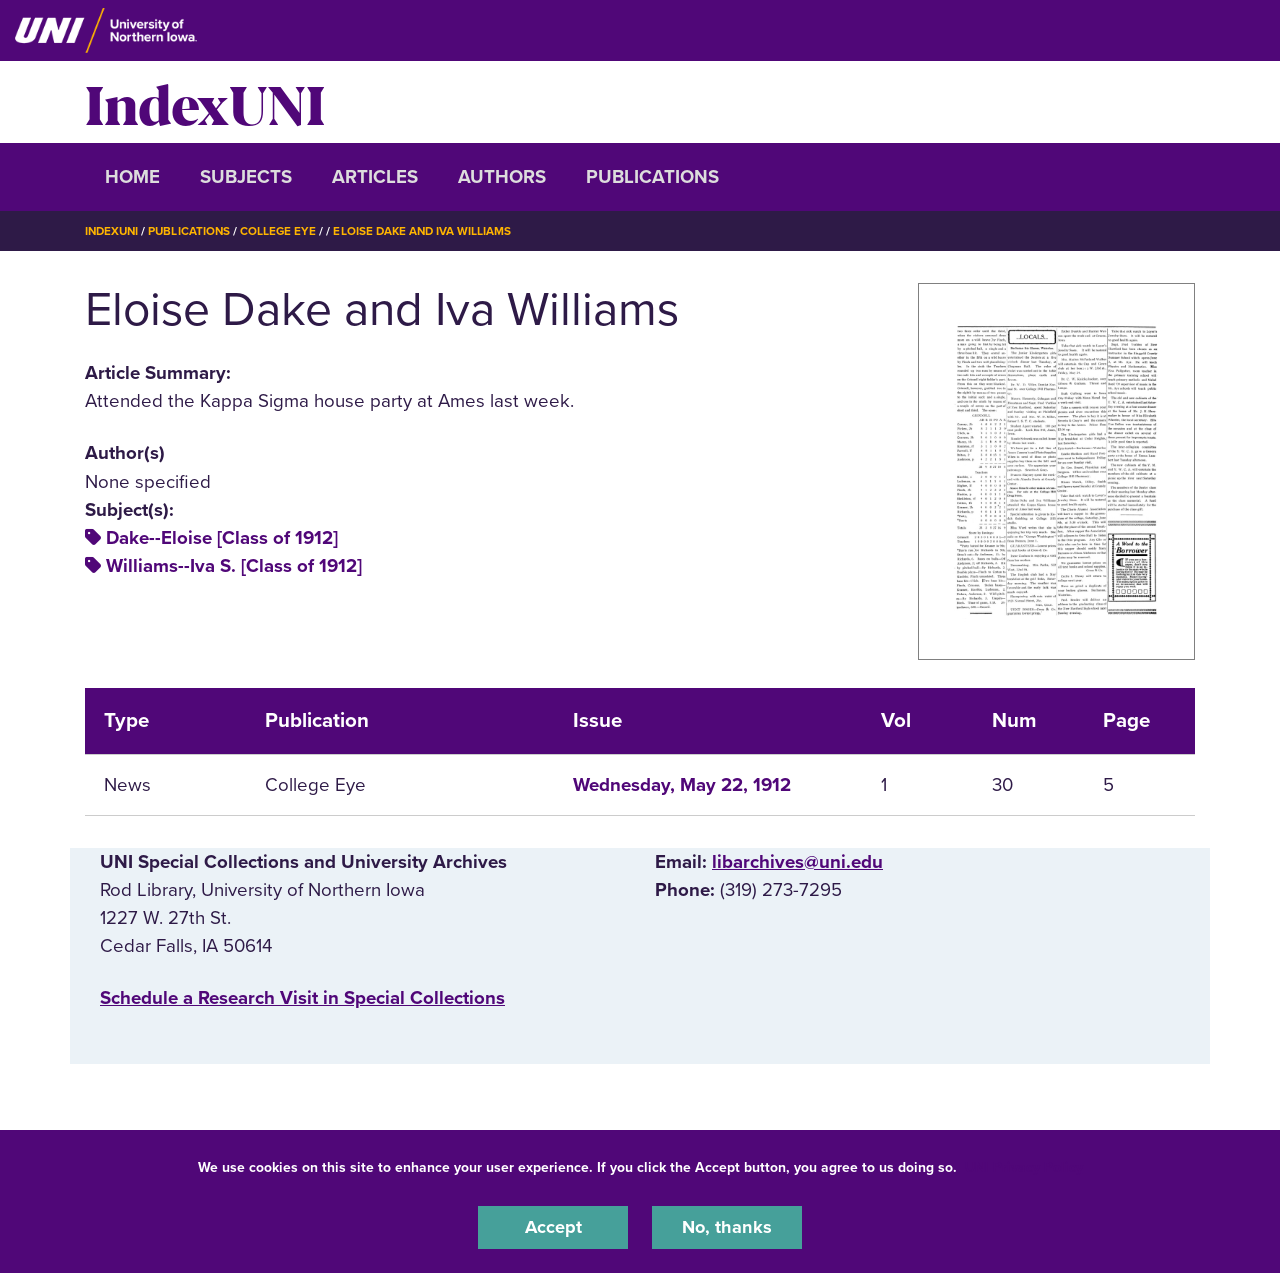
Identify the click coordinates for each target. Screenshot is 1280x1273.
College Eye (284, 231)
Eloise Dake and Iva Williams (432, 231)
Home (132, 177)
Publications (652, 177)
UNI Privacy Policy (1024, 1166)
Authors (502, 177)
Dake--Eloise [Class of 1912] (222, 538)
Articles (375, 177)
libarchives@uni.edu (797, 861)
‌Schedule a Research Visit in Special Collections (302, 998)
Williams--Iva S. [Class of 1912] (234, 566)
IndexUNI (205, 102)
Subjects (246, 177)
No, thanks (727, 1227)
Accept (553, 1227)
